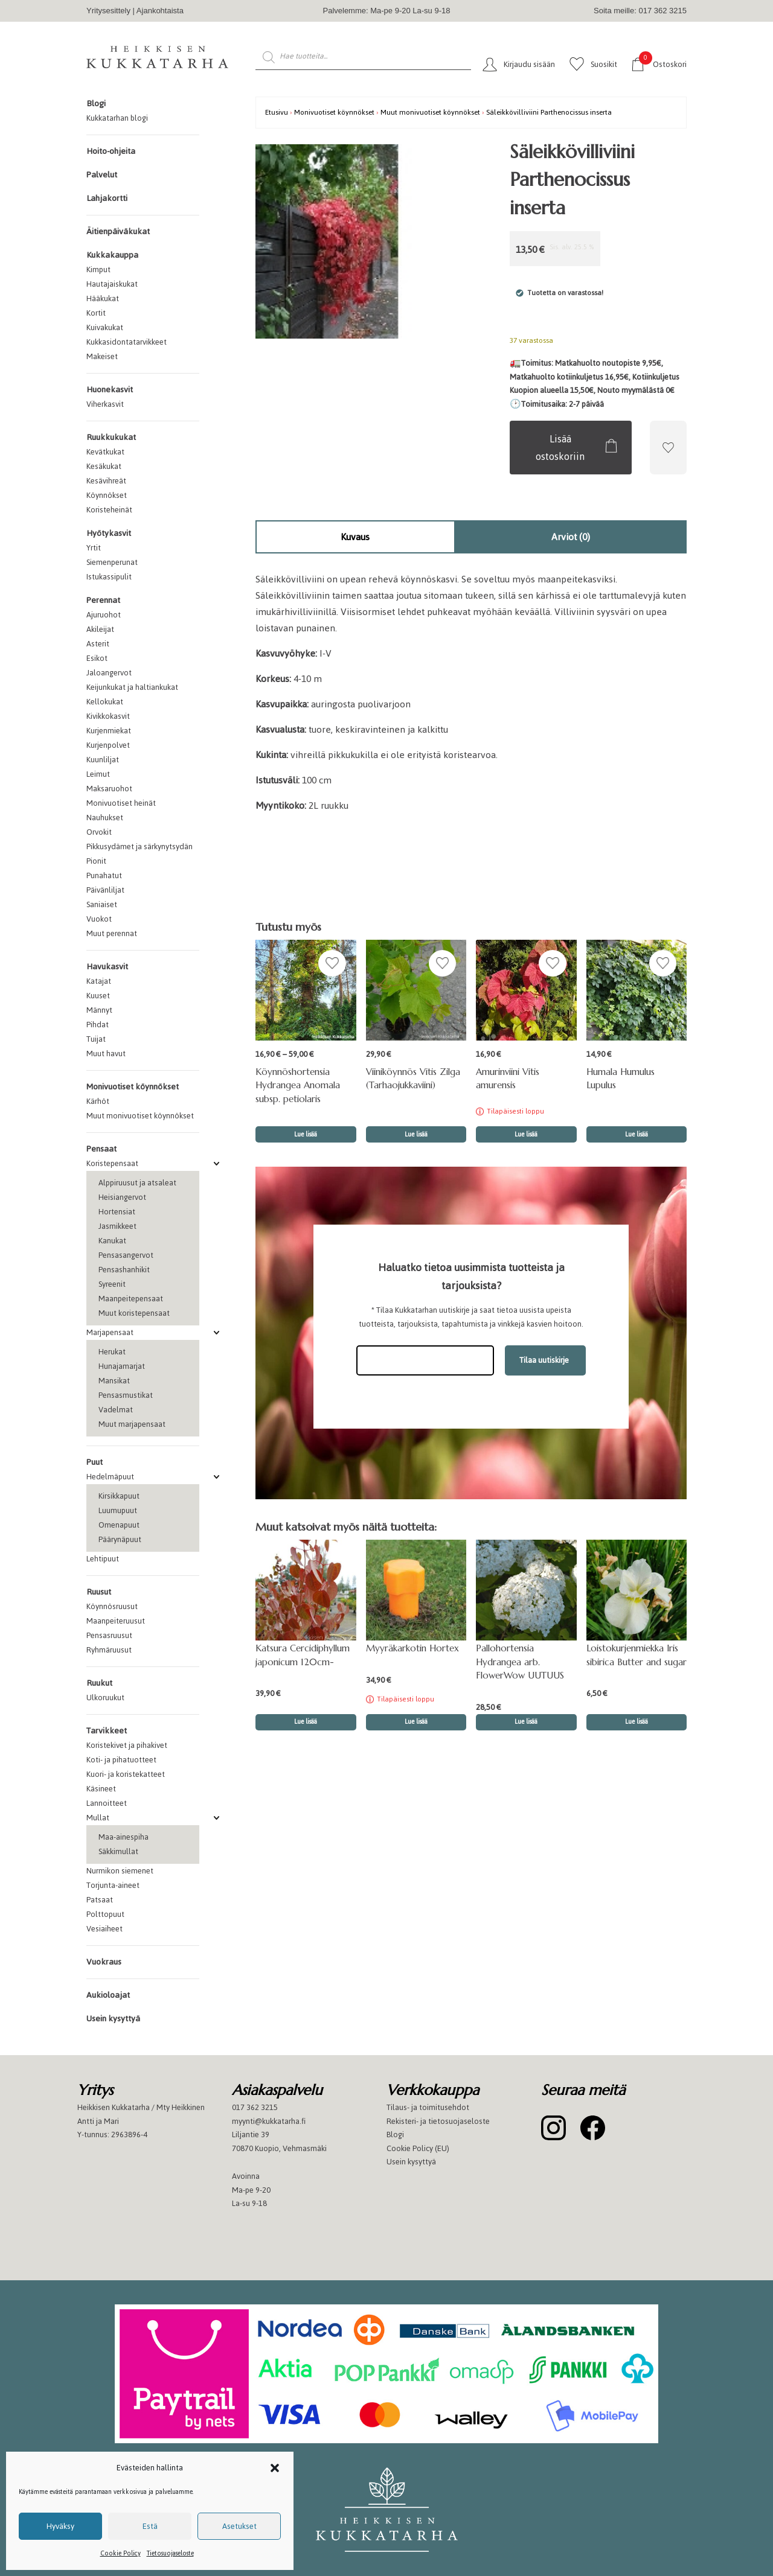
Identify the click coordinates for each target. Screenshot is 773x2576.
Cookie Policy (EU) (417, 2148)
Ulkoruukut (105, 1697)
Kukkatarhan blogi (117, 118)
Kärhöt (97, 1101)
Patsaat (99, 1899)
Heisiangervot (122, 1197)
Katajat (98, 981)
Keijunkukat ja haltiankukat (132, 687)
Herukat (112, 1351)
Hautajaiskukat (112, 284)
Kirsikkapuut (119, 1495)
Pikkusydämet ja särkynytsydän (139, 846)
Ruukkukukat (111, 437)
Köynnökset (106, 495)
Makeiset (102, 356)
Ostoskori (663, 64)
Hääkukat (102, 298)
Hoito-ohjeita (110, 151)
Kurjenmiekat (108, 730)
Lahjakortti (106, 198)
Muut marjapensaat (131, 1424)
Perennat (103, 600)
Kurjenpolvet (108, 745)
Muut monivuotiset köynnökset (140, 1115)
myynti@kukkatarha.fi (269, 2121)
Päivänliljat (105, 889)
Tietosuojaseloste (170, 2553)
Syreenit (112, 1284)
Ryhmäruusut (109, 1649)
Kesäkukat (103, 466)
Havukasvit (107, 966)
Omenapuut (119, 1524)
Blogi (96, 103)
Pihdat (97, 1024)
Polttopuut (105, 1914)
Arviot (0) (570, 537)
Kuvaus (355, 537)
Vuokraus (103, 1962)
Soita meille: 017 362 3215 (640, 10)
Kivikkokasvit (108, 716)
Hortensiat (116, 1211)
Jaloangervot (109, 672)
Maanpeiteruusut (115, 1620)
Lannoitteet (106, 1803)
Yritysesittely (108, 10)
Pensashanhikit (124, 1269)
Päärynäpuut (119, 1539)
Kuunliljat (102, 759)
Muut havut (106, 1053)
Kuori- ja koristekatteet (125, 1774)
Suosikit (604, 64)
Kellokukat (104, 701)
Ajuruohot (103, 614)
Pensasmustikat (125, 1395)
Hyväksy (60, 2526)
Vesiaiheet (104, 1928)
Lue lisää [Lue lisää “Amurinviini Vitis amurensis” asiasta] (526, 1134)
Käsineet (101, 1788)
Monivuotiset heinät (121, 803)
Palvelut (101, 175)
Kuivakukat (104, 327)
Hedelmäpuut (110, 1476)
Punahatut (104, 875)
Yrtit (93, 547)
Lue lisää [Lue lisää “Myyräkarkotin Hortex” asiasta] (416, 1721)
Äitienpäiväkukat (118, 231)
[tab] (355, 536)
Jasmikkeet (117, 1226)
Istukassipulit (109, 576)
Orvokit (99, 832)
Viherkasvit (105, 404)
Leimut (98, 774)
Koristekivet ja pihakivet (126, 1745)
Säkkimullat (118, 1851)
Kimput (98, 269)
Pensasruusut (109, 1635)
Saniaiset (101, 904)
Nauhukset (104, 817)
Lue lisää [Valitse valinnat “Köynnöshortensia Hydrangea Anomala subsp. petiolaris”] (305, 1134)
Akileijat (100, 629)
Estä (150, 2526)
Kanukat (112, 1240)
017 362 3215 (255, 2107)
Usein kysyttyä (113, 2018)
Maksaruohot (109, 788)
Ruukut (99, 1683)
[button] (275, 2468)
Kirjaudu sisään (529, 64)
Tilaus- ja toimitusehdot (427, 2107)
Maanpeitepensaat (130, 1298)
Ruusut (98, 1592)
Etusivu (276, 112)
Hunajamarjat (121, 1366)
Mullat (97, 1817)
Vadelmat (115, 1409)
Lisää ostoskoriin (560, 447)
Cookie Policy (120, 2553)
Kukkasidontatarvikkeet (126, 341)
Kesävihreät (106, 480)
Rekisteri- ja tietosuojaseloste (438, 2121)
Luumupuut (117, 1510)
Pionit (96, 861)
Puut (94, 1462)
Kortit (96, 312)
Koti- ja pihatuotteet (121, 1759)
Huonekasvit (109, 389)
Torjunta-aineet (113, 1885)
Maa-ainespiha (123, 1836)
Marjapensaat (109, 1332)
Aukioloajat (108, 1995)
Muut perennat (111, 933)
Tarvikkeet (106, 1731)
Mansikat (114, 1380)
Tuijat (96, 1039)
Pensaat (101, 1149)
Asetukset (239, 2526)
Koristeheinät (109, 509)
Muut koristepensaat (134, 1313)
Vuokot (99, 918)
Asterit (97, 643)
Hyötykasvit (108, 533)
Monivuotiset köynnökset (132, 1087)
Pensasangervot (125, 1255)
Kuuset (98, 995)
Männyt (99, 1010)
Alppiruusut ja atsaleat (137, 1182)
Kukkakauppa (112, 255)
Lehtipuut (102, 1558)
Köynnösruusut (112, 1606)
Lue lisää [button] (416, 1134)
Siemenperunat (112, 562)
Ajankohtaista (160, 10)
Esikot (96, 658)
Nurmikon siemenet (119, 1870)
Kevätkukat (105, 451)
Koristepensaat (112, 1163)
